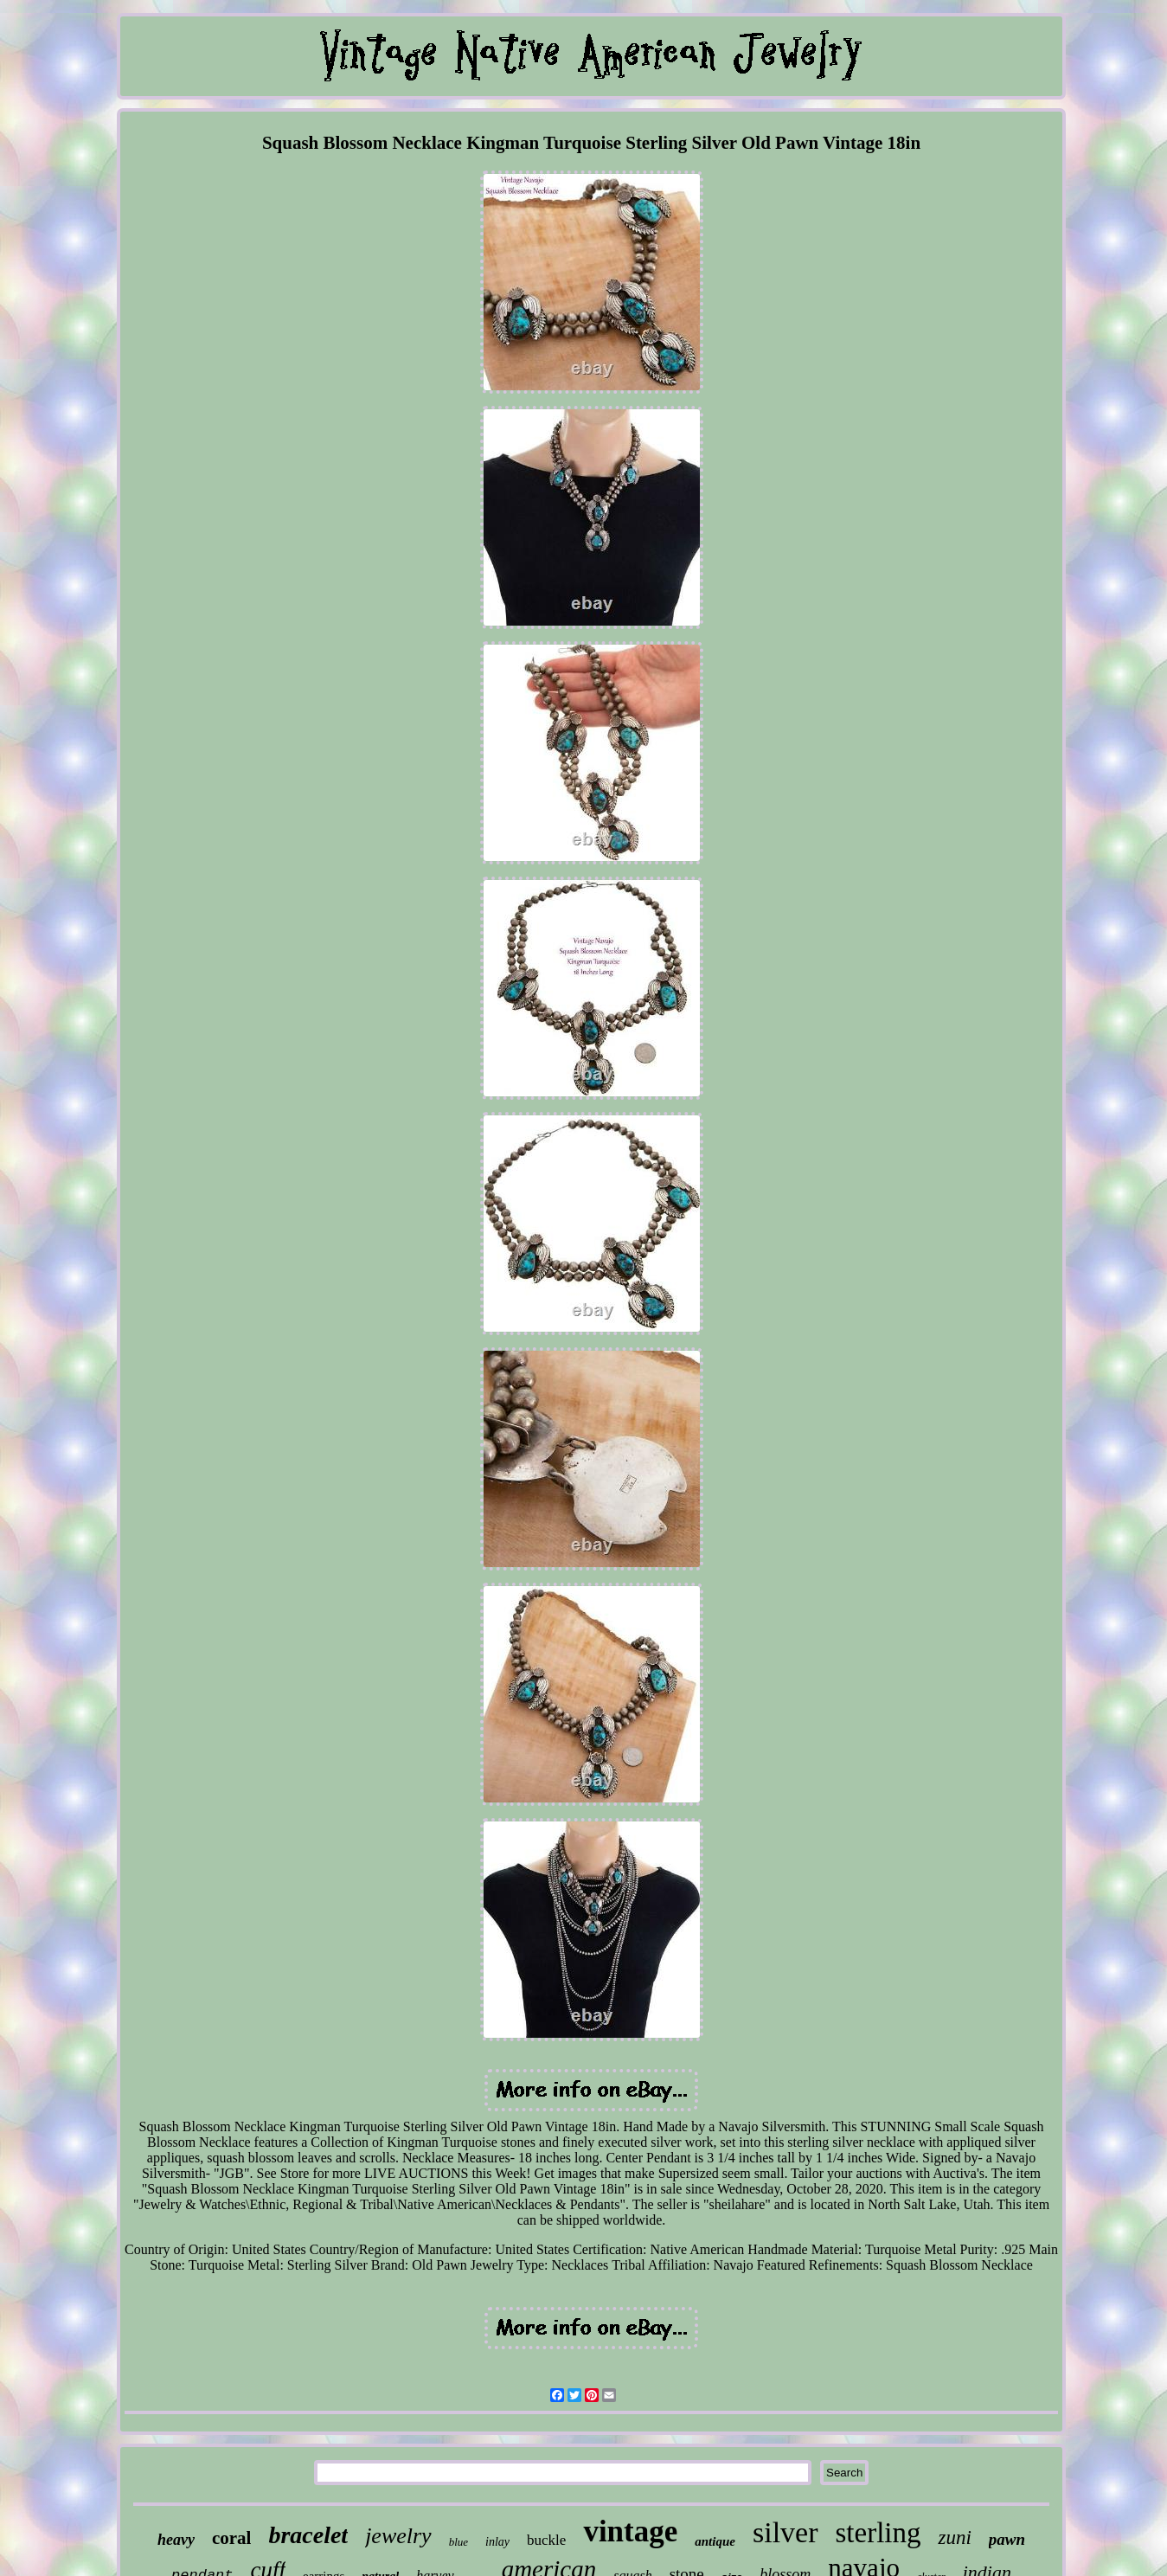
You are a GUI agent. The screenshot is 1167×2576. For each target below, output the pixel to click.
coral (231, 2538)
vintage (630, 2531)
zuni (954, 2537)
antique (715, 2541)
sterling (878, 2532)
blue (458, 2541)
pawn (1007, 2539)
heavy (176, 2539)
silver (785, 2532)
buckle (546, 2540)
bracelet (308, 2534)
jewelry (398, 2535)
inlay (497, 2541)
